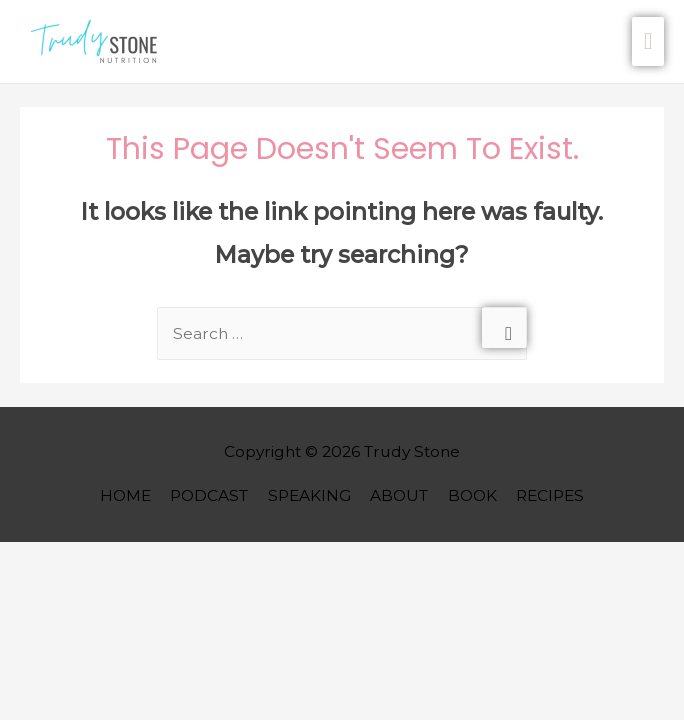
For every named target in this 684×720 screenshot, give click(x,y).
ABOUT (399, 495)
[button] (98, 42)
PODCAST (209, 495)
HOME (125, 495)
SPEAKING (309, 495)
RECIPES (550, 495)
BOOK (472, 495)
